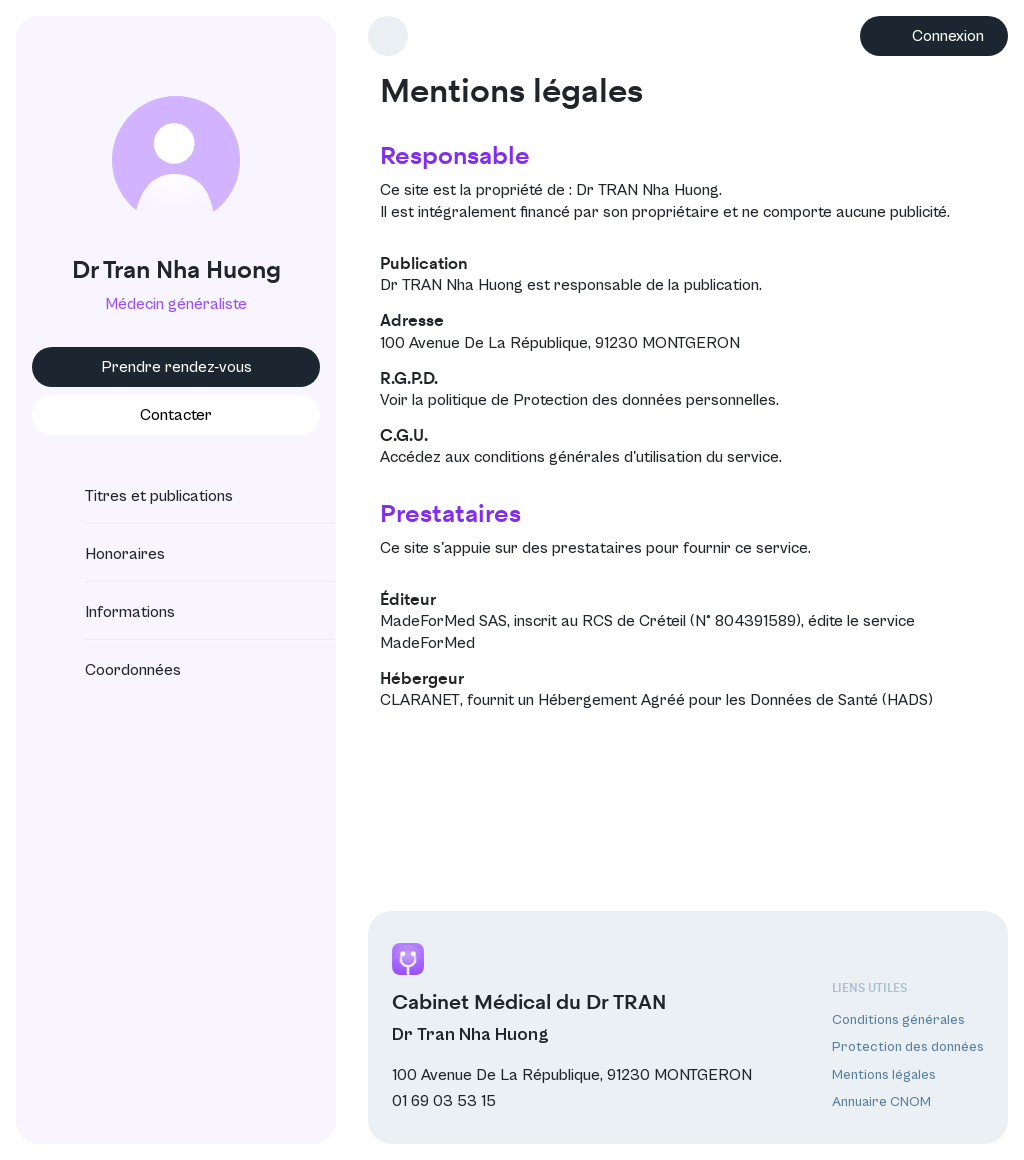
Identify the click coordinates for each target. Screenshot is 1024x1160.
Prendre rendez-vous (176, 367)
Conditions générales (898, 1020)
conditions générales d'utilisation (588, 457)
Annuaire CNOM (881, 1102)
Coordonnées (115, 670)
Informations (112, 612)
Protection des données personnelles (644, 400)
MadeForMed (427, 643)
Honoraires (107, 554)
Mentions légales (884, 1075)
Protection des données (908, 1047)
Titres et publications (141, 496)
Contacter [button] (176, 415)
